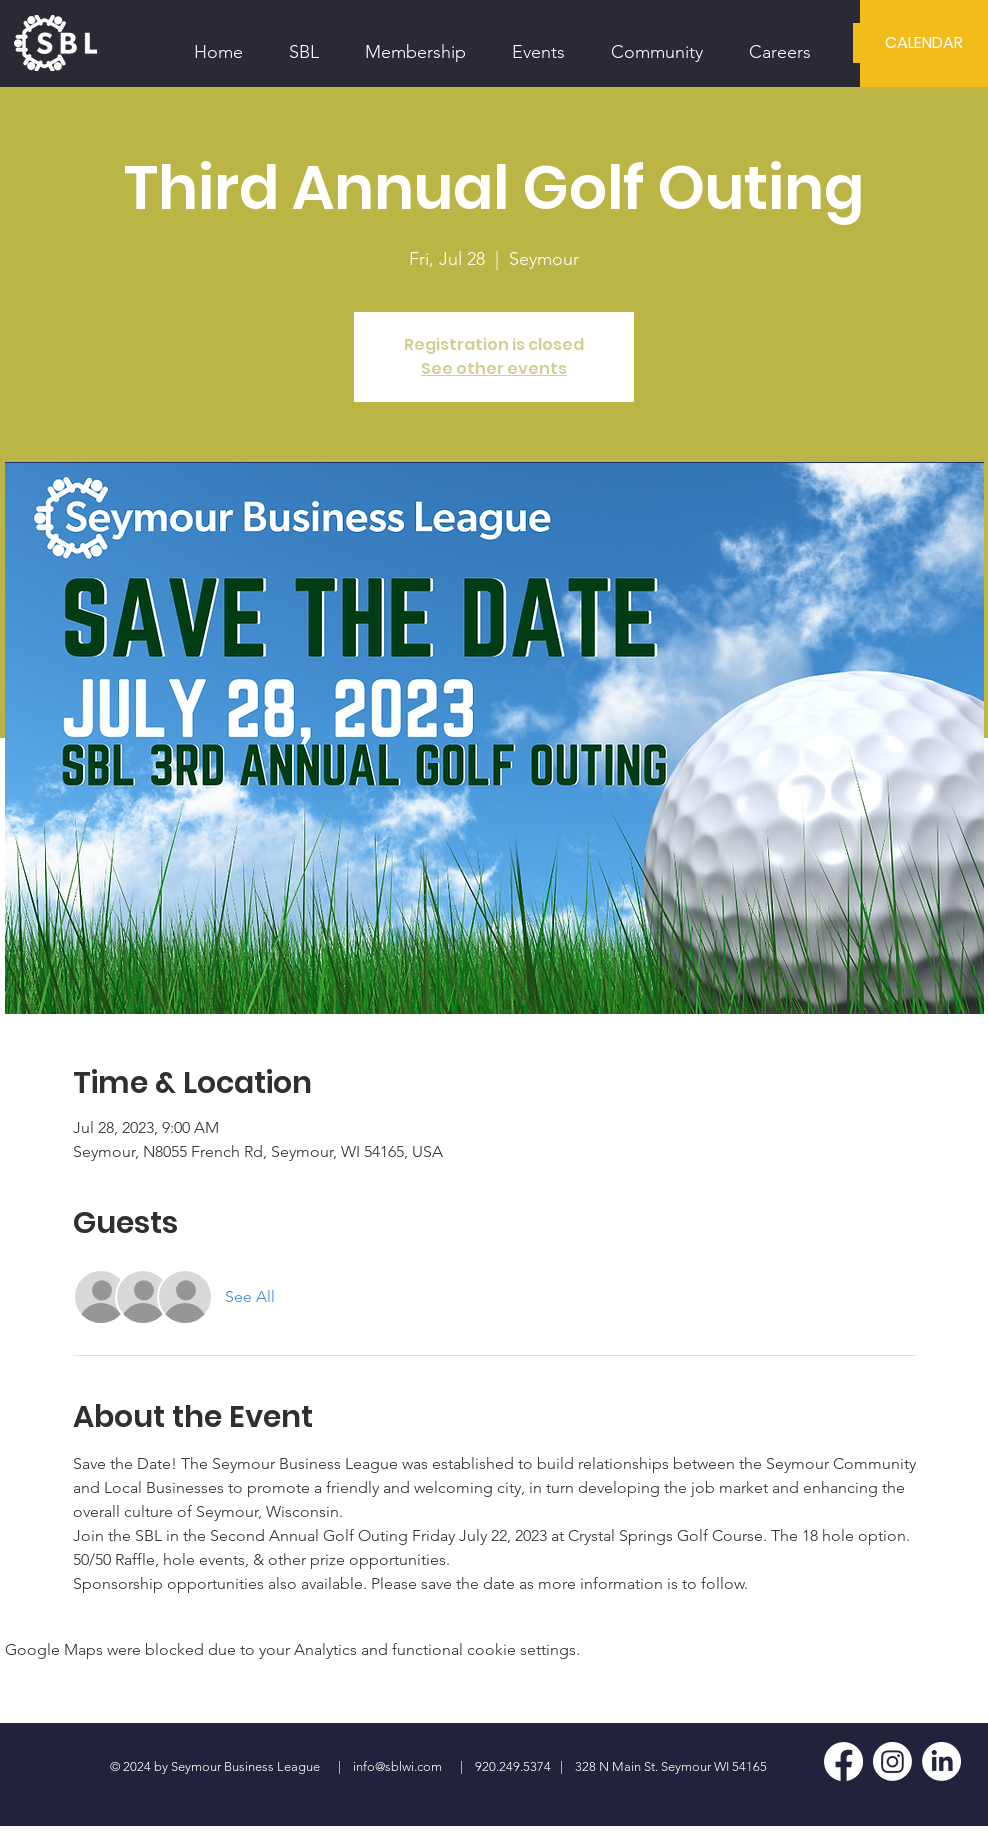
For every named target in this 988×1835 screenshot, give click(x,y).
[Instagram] (892, 1761)
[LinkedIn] (941, 1761)
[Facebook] (843, 1761)
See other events (494, 368)
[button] (304, 43)
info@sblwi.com (397, 1766)
